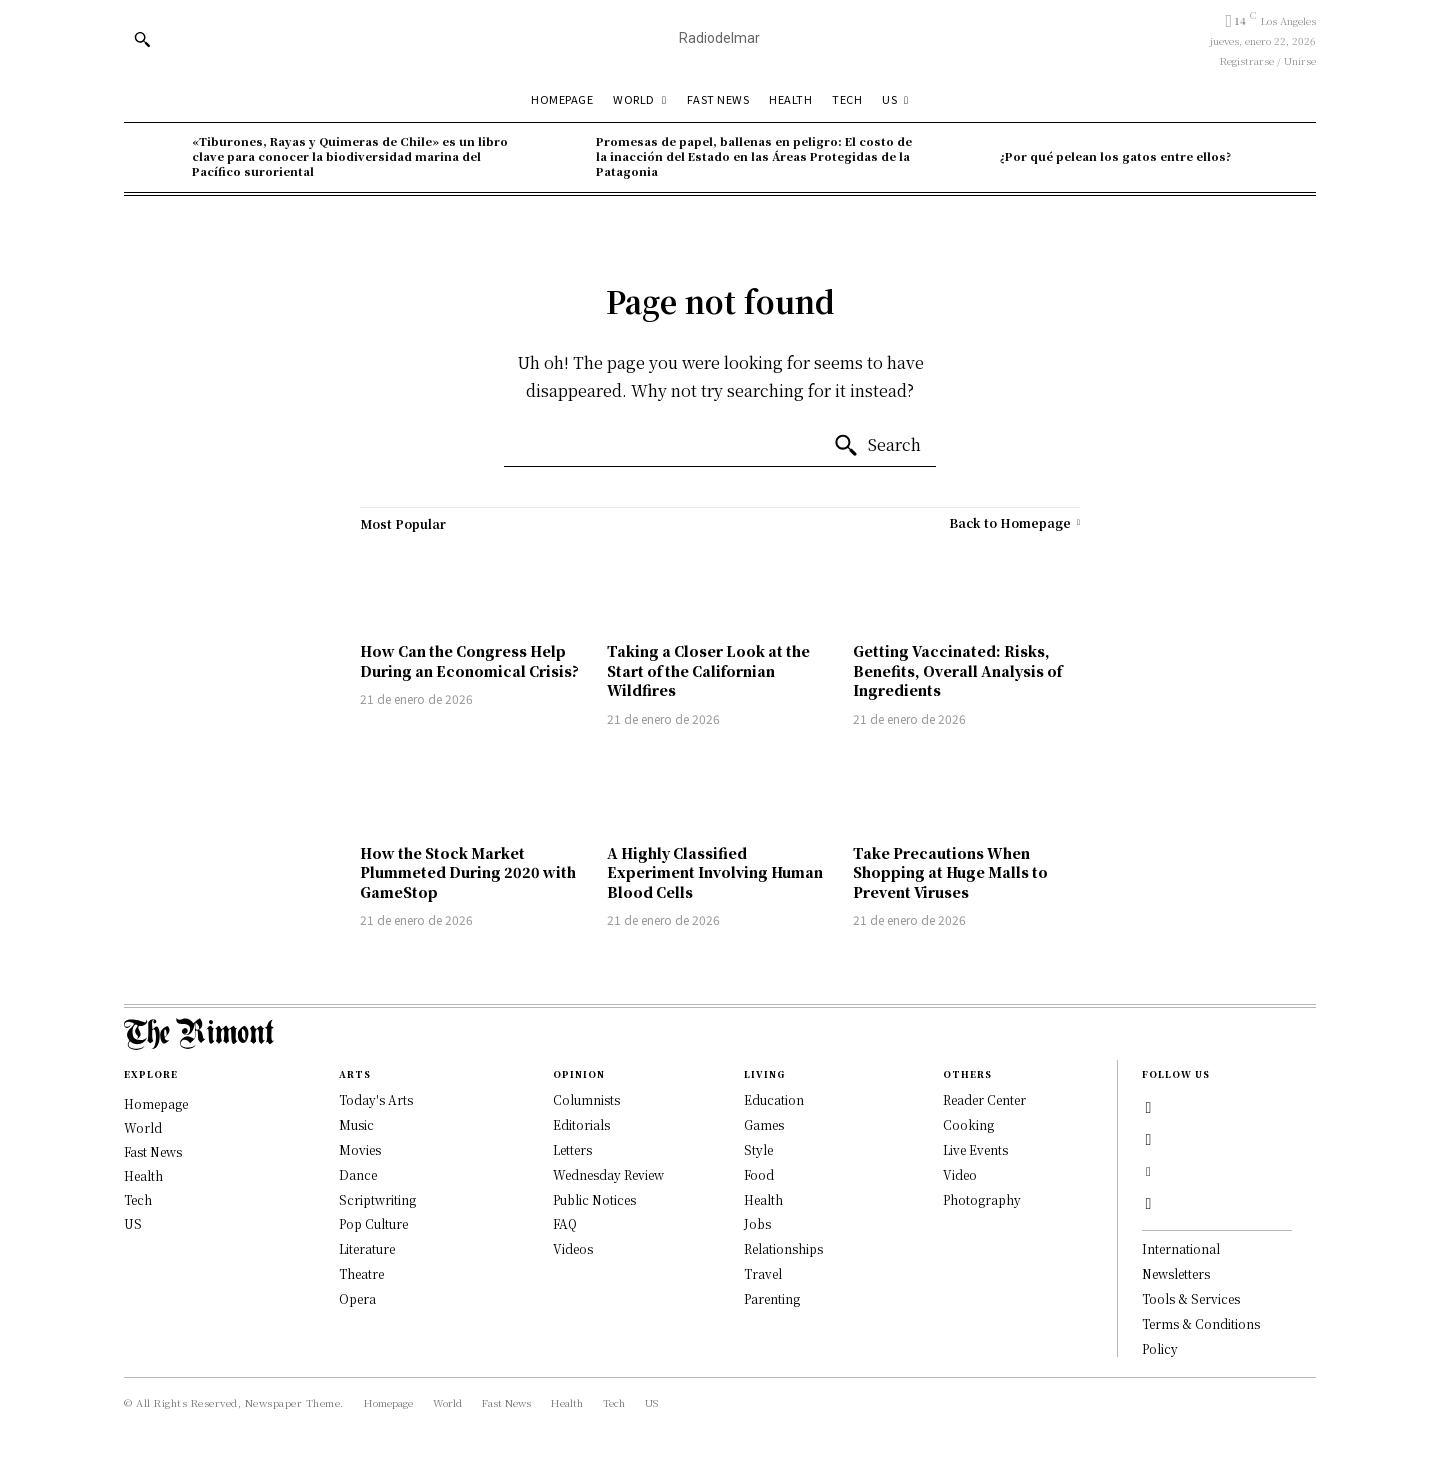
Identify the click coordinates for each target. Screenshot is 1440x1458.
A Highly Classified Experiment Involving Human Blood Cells (715, 872)
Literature (367, 1248)
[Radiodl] (719, 38)
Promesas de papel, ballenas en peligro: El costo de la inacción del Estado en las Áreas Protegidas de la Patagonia (754, 156)
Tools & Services (1191, 1298)
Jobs (757, 1223)
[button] (142, 39)
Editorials (581, 1124)
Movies (360, 1149)
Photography (982, 1199)
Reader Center (984, 1099)
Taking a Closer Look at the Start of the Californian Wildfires (708, 670)
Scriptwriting (377, 1199)
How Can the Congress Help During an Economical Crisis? (469, 661)
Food (759, 1174)
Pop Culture (373, 1223)
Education (774, 1099)
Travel (763, 1273)
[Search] (877, 446)
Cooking (968, 1124)
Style (758, 1149)
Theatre (361, 1273)
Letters (572, 1149)
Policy (1160, 1348)
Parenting (772, 1298)
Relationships (783, 1248)
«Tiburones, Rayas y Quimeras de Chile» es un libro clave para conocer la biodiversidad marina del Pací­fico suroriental (350, 156)
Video (960, 1174)
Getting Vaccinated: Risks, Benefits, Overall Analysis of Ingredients (957, 670)
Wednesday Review (608, 1174)
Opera (357, 1298)
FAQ (565, 1223)
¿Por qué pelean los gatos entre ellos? (1115, 156)
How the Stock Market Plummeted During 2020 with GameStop (468, 872)
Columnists (586, 1099)
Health (763, 1199)
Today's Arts (376, 1099)
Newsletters (1176, 1273)
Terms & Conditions (1201, 1323)
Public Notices (594, 1199)
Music (356, 1124)
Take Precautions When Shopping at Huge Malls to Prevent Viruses (950, 872)
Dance (358, 1174)
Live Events (975, 1149)
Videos (573, 1248)
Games (764, 1124)
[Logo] (720, 1034)
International (1181, 1248)
